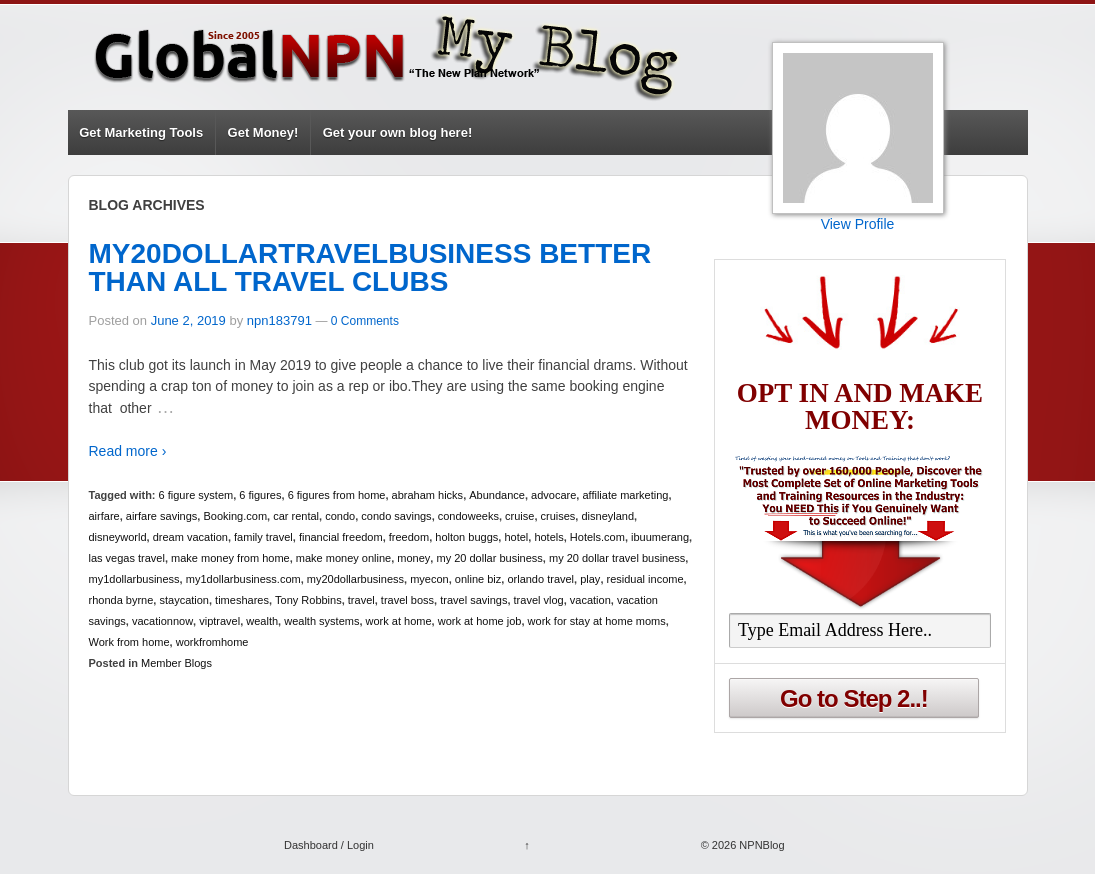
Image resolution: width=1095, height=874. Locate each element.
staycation (184, 600)
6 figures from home (337, 495)
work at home (399, 621)
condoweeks (468, 516)
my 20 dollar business (489, 558)
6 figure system (196, 495)
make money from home (230, 558)
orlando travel (540, 579)
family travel (263, 537)
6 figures (260, 495)
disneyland (607, 516)
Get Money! (263, 132)
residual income (645, 579)
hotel (516, 537)
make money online (343, 558)
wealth (262, 621)
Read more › (128, 451)
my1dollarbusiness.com (243, 579)
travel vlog (539, 600)
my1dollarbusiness (134, 579)
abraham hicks (428, 495)
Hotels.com (597, 537)
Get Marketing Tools (141, 132)
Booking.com (235, 516)
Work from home (129, 642)
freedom (409, 537)
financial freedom (341, 537)
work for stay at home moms (597, 621)
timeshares (242, 600)
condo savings (396, 516)
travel (361, 600)
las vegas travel (127, 558)
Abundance (497, 495)
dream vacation (190, 537)
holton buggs (466, 537)
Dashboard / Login (329, 845)
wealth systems (321, 621)
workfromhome (212, 642)
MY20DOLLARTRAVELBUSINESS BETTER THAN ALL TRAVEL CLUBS (370, 267)
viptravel (219, 621)
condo (340, 516)
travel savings (473, 600)
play (590, 579)
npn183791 (279, 320)
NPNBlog (760, 845)
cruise (519, 516)
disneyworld (118, 537)
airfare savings (162, 516)
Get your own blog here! (398, 132)
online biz (478, 579)
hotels (548, 537)
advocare (553, 495)
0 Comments (365, 321)
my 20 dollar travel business (617, 558)
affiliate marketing (625, 495)
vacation (590, 600)
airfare (104, 516)
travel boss (407, 600)
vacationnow (162, 621)
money (413, 558)
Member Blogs (176, 663)
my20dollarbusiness (355, 579)
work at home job (480, 621)
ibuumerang (660, 537)
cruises (558, 516)
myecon (429, 579)
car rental (296, 516)
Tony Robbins (308, 600)
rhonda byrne (121, 600)
